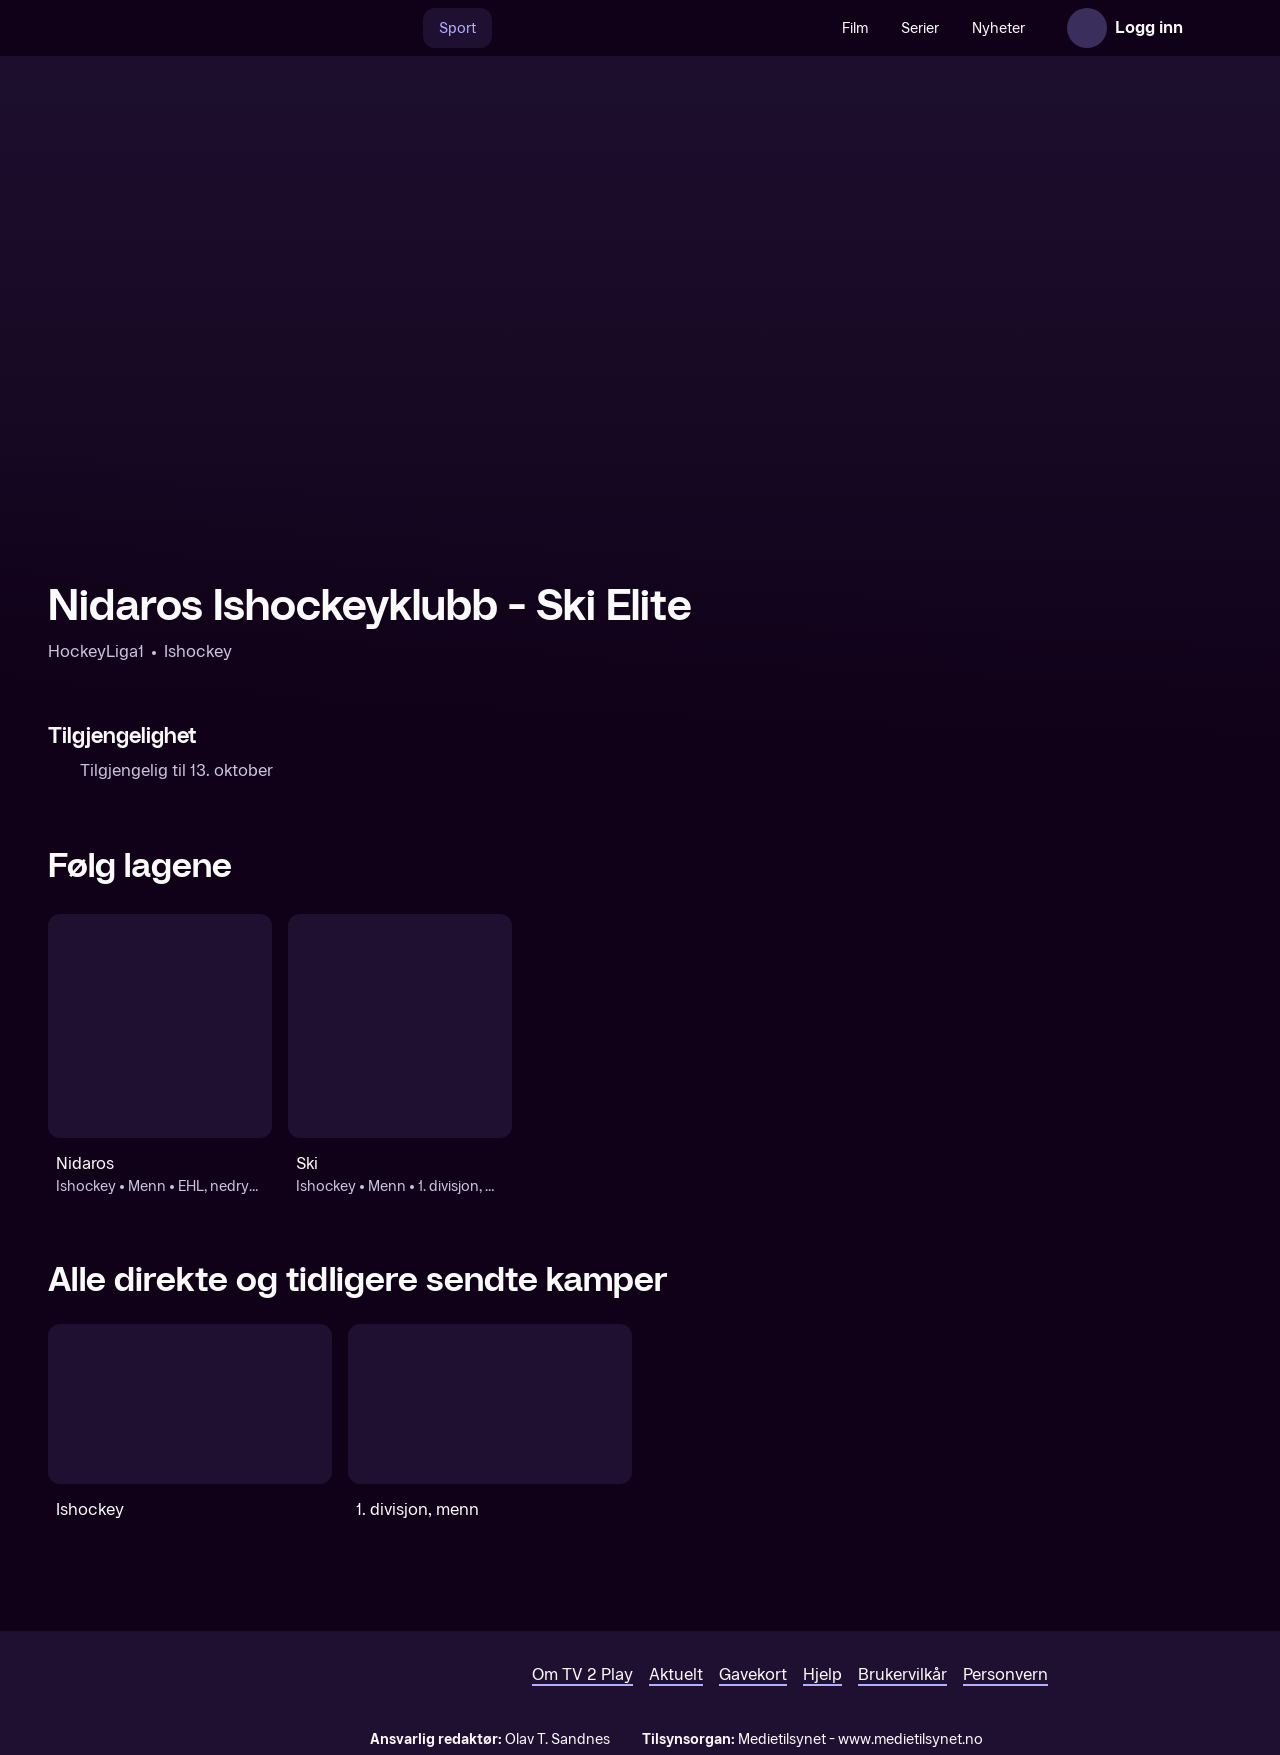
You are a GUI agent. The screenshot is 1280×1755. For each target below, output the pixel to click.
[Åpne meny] (1212, 28)
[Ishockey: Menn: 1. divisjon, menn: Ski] (400, 1026)
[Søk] (402, 28)
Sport (457, 28)
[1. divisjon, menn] (490, 1404)
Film (855, 28)
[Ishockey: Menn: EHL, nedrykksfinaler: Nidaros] (160, 1026)
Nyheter (998, 28)
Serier (920, 28)
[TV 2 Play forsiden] (198, 28)
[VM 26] (659, 28)
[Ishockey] (190, 1404)
